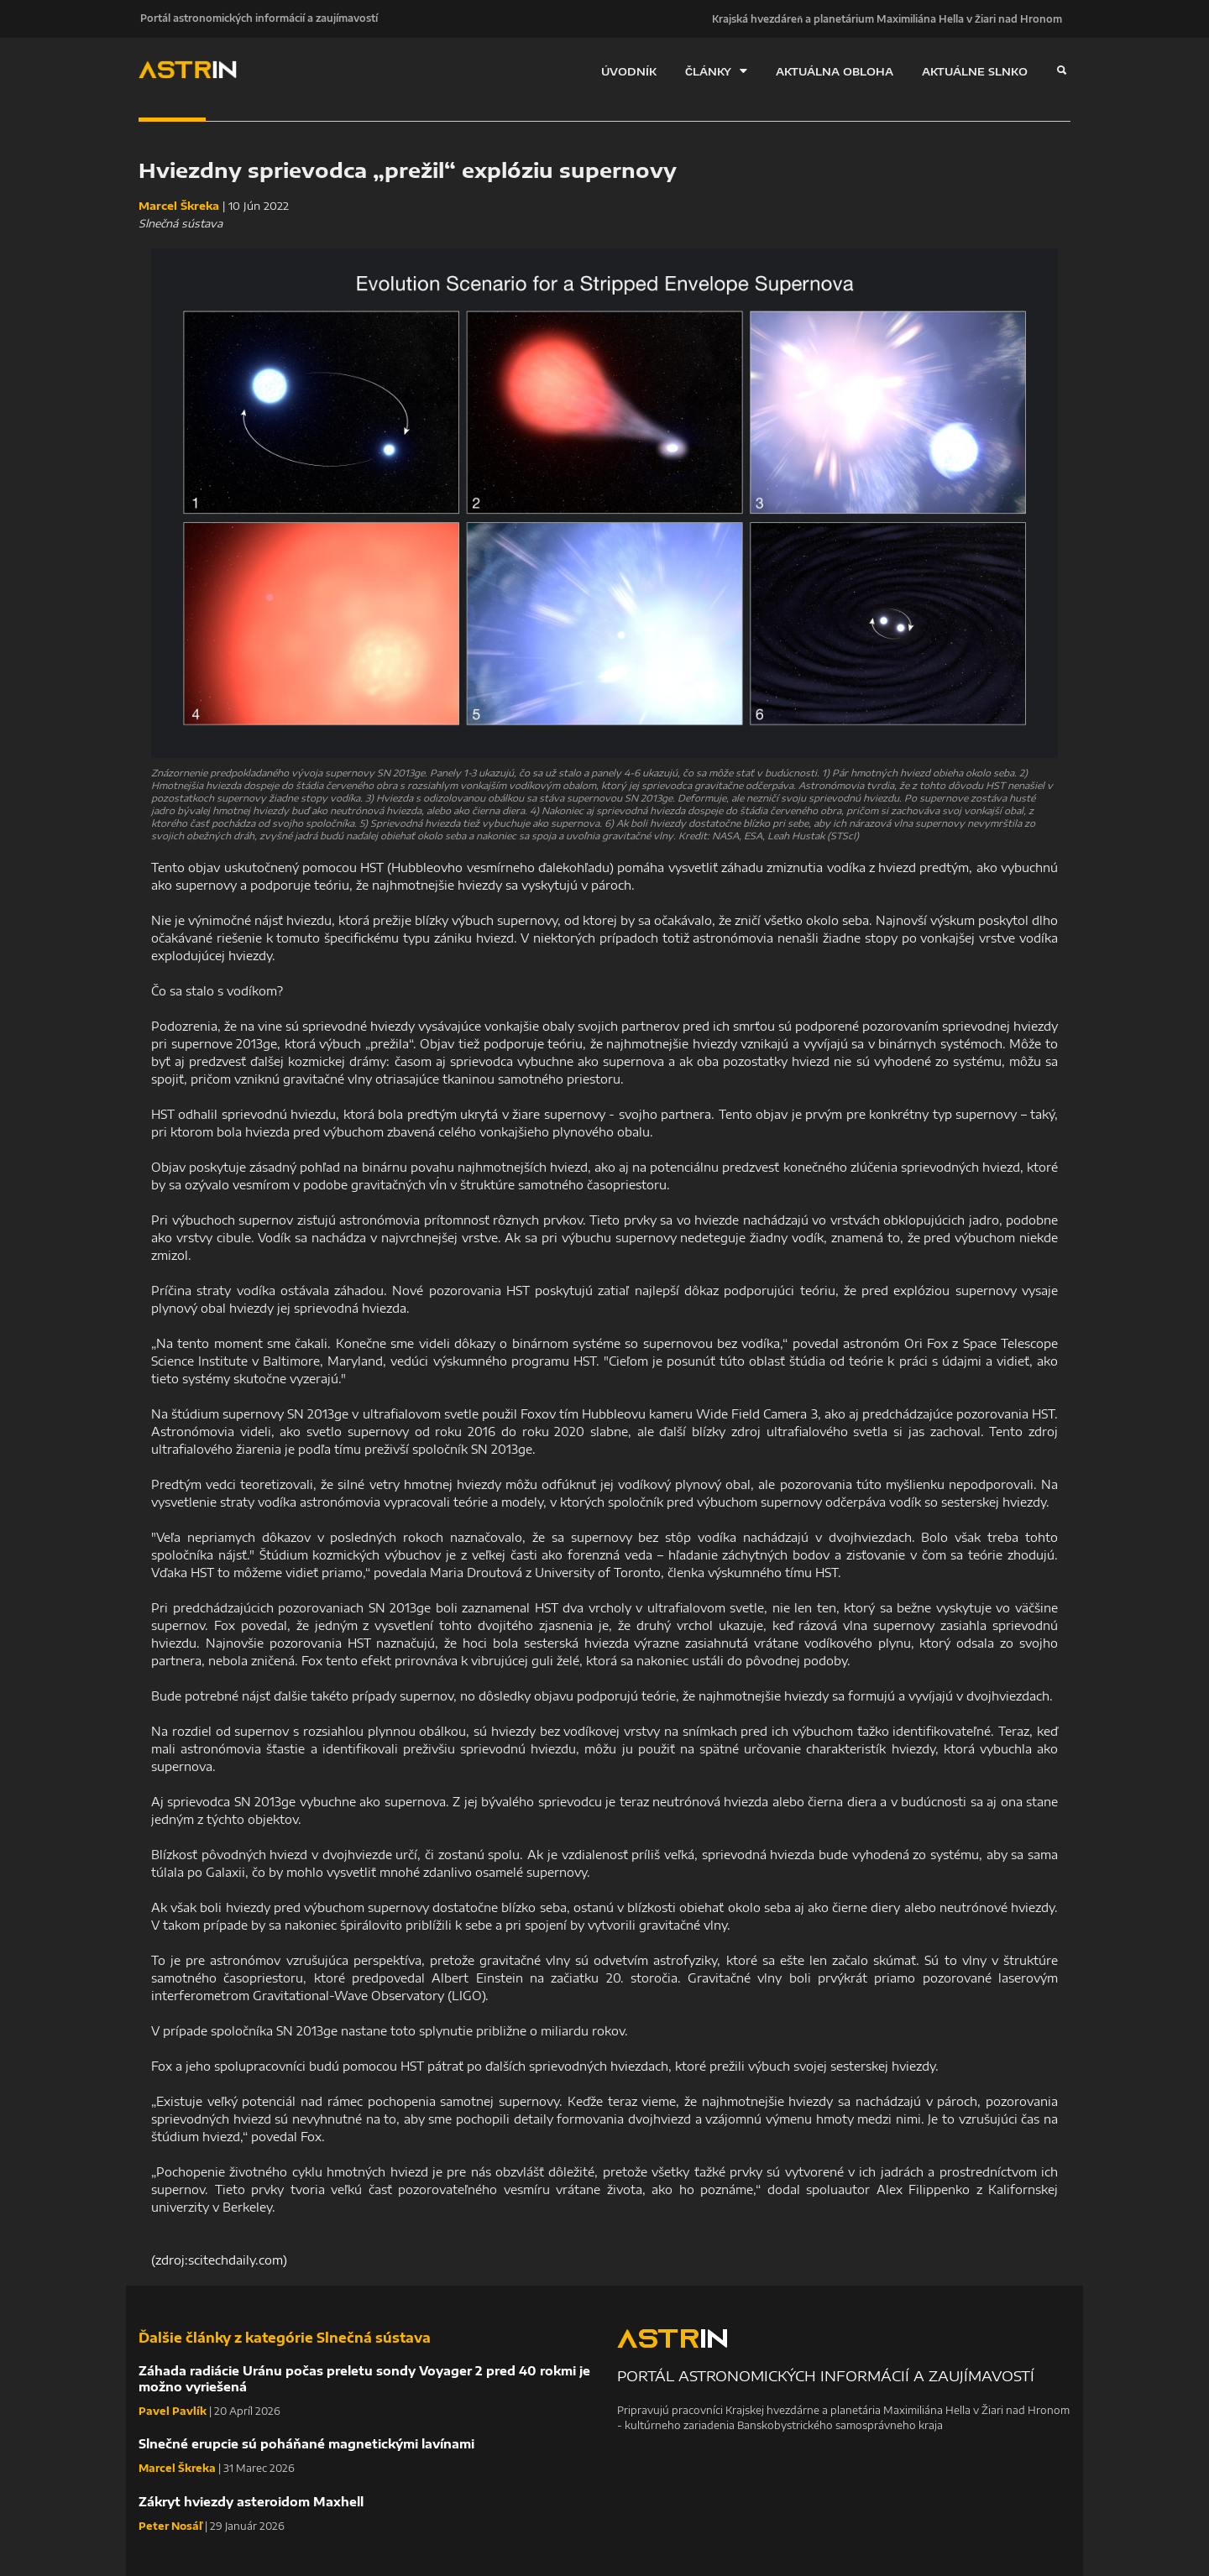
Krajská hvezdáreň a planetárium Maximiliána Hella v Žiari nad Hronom (887, 18)
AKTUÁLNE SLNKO (975, 71)
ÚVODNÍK (629, 71)
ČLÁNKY (716, 71)
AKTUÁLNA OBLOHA (834, 71)
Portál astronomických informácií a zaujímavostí (257, 18)
